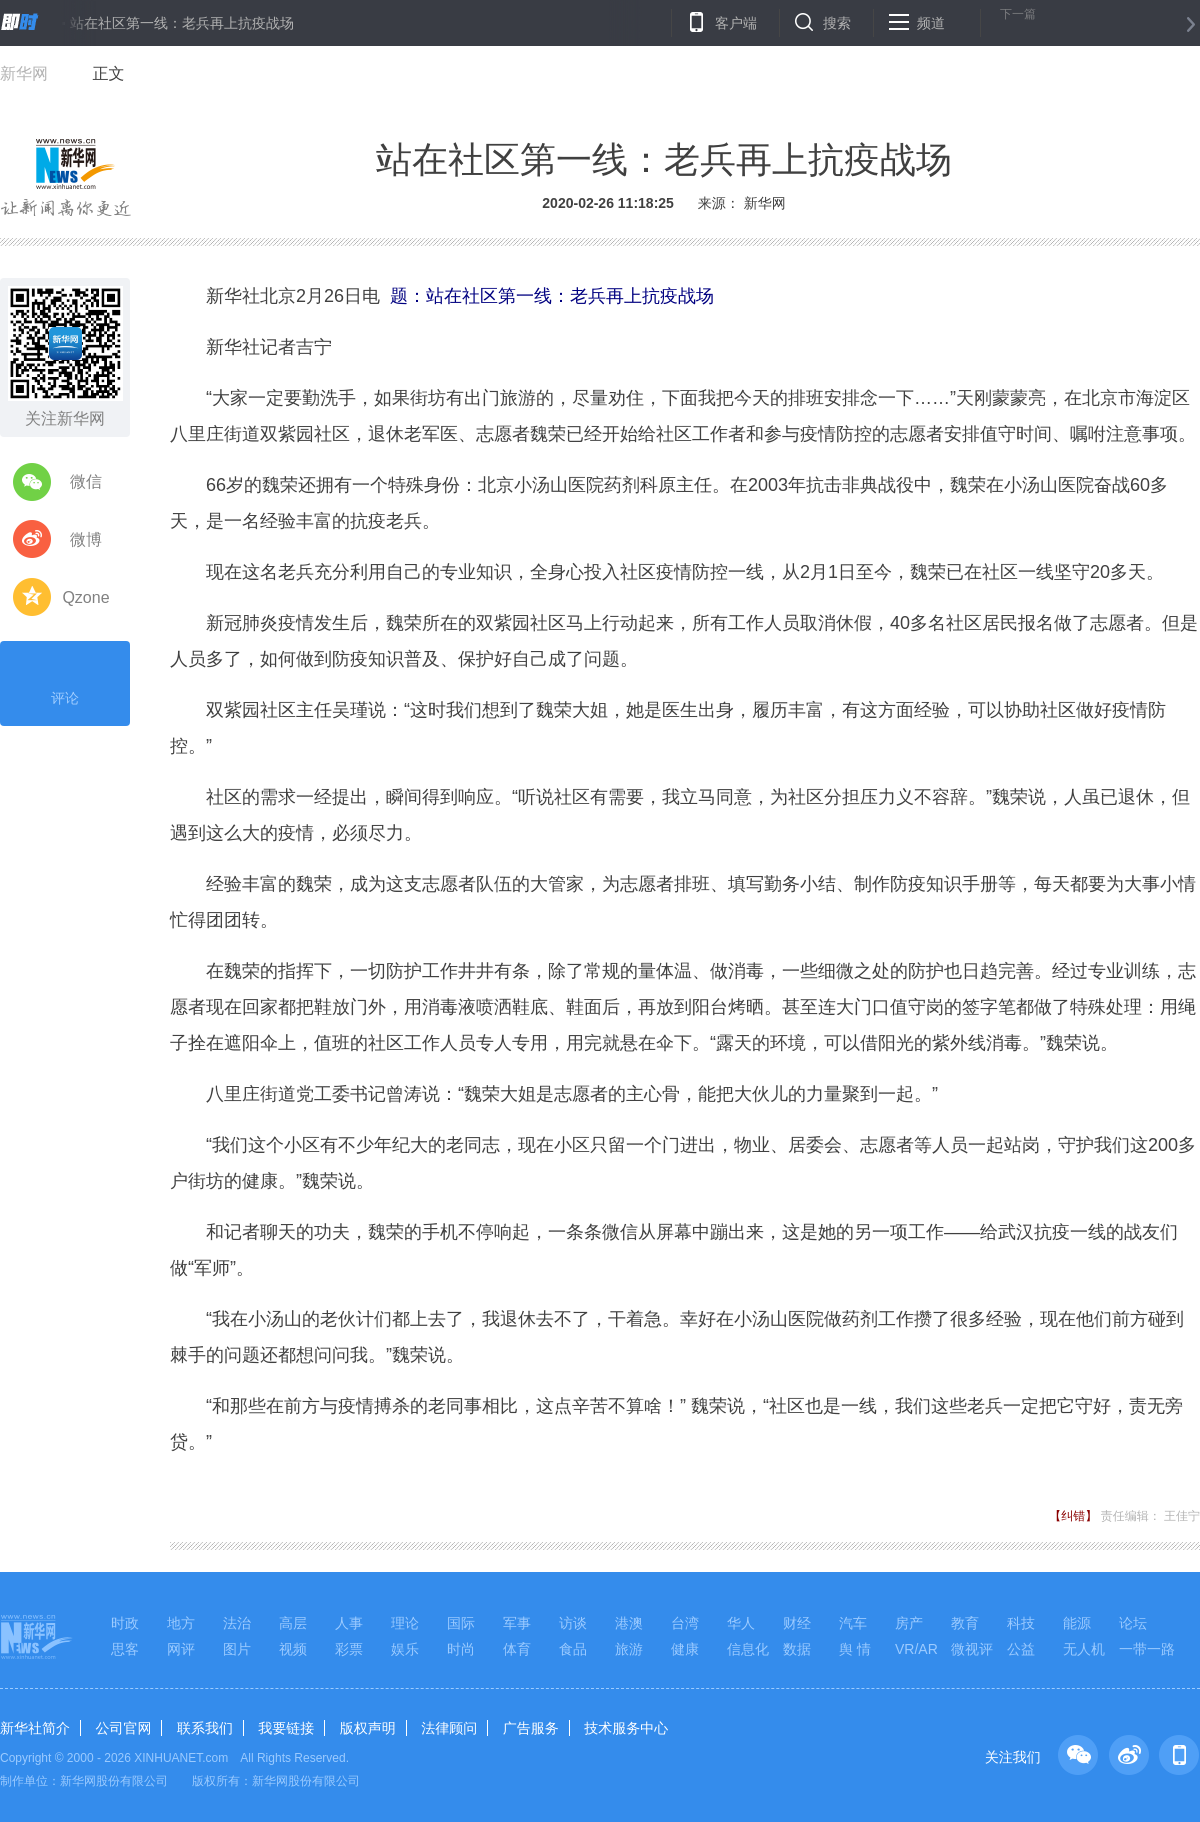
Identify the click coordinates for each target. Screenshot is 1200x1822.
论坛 (1133, 1623)
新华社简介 (35, 1728)
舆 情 (855, 1649)
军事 (517, 1623)
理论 (405, 1623)
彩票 (349, 1649)
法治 (237, 1623)
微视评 (972, 1649)
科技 (1021, 1623)
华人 (741, 1623)
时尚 (461, 1649)
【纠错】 (1073, 1516)
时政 (125, 1623)
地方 (181, 1623)
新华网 (24, 73)
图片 (237, 1649)
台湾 (685, 1623)
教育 (965, 1623)
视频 (293, 1649)
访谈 (573, 1623)
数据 (797, 1649)
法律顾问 (449, 1728)
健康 (685, 1649)
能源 (1077, 1623)
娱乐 (405, 1649)
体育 (517, 1649)
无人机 (1084, 1649)
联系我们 (205, 1728)
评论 (65, 681)
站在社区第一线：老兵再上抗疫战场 (182, 23)
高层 (293, 1623)
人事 (349, 1623)
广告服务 (531, 1728)
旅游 (629, 1649)
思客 (125, 1649)
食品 (573, 1649)
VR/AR (916, 1649)
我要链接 (286, 1728)
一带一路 (1147, 1649)
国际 (461, 1623)
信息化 (748, 1649)
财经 (797, 1623)
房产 (909, 1623)
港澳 (629, 1623)
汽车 (853, 1623)
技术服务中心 (626, 1728)
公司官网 (123, 1728)
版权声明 (368, 1728)
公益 (1021, 1649)
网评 (181, 1649)
